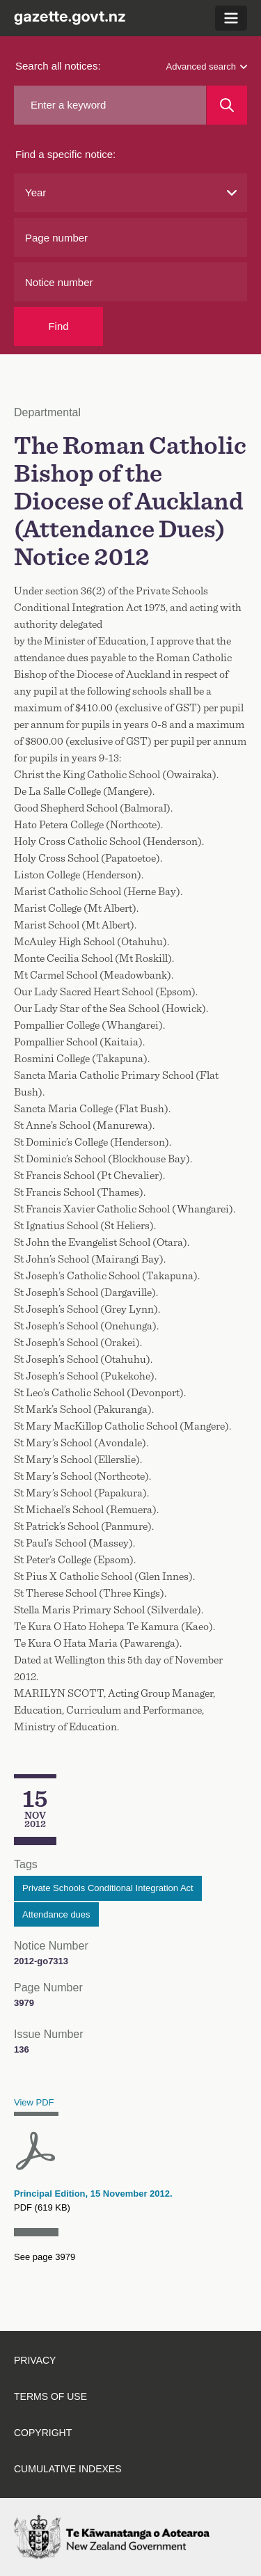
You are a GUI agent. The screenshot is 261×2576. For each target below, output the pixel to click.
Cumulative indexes (68, 2468)
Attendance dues (56, 1914)
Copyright (43, 2432)
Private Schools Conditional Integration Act (107, 1888)
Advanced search (206, 66)
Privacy (35, 2360)
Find (58, 326)
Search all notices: (58, 66)
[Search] (227, 105)
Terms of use (50, 2396)
